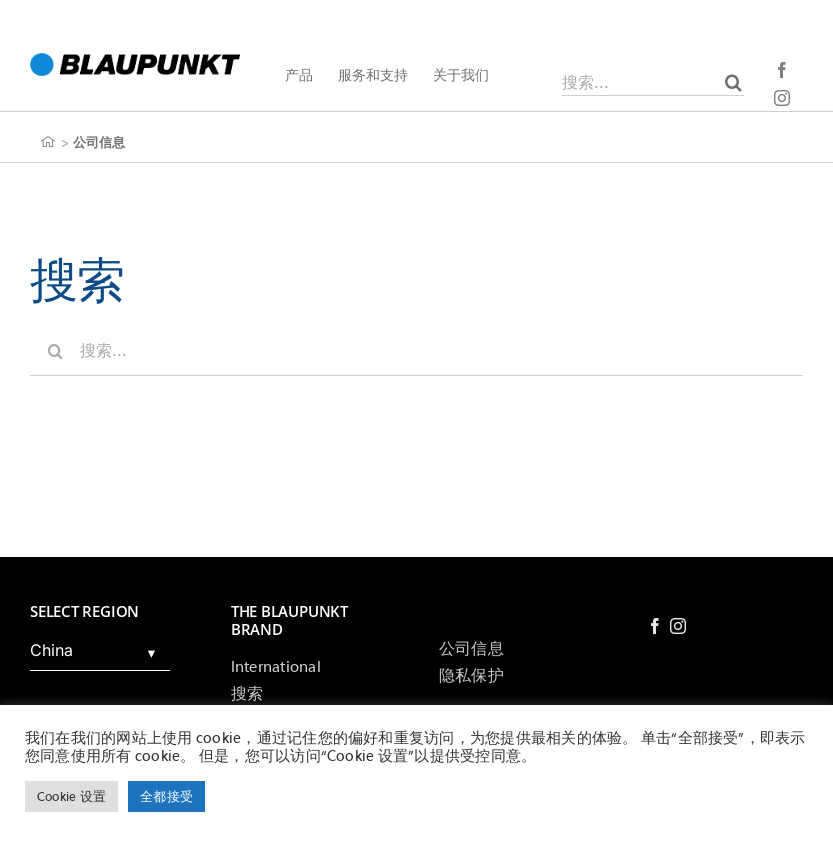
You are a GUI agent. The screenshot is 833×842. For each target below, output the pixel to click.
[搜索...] (653, 82)
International (276, 667)
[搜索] (733, 82)
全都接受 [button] (166, 796)
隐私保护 (471, 676)
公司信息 (471, 649)
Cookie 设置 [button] (71, 796)
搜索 (247, 694)
